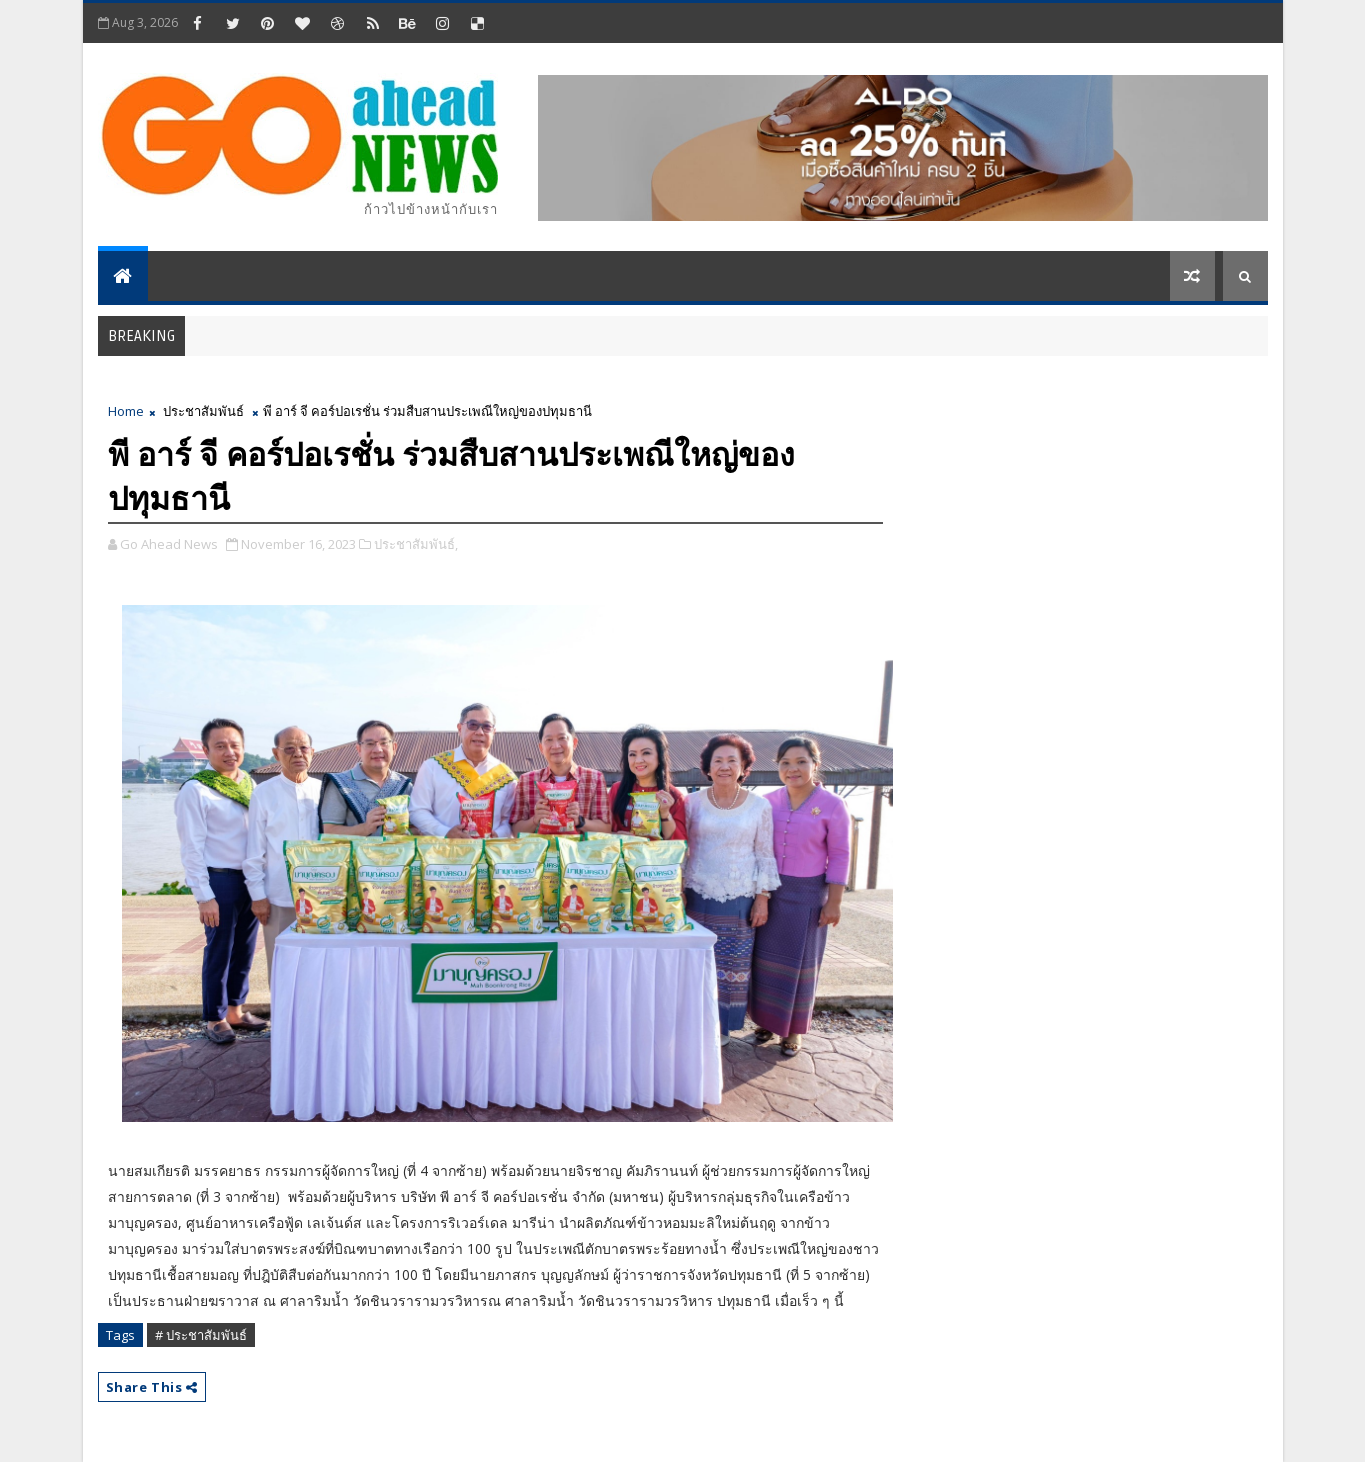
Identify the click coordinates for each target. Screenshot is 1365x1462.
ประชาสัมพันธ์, (416, 544)
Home (126, 411)
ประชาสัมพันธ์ (203, 411)
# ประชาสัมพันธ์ (201, 1335)
